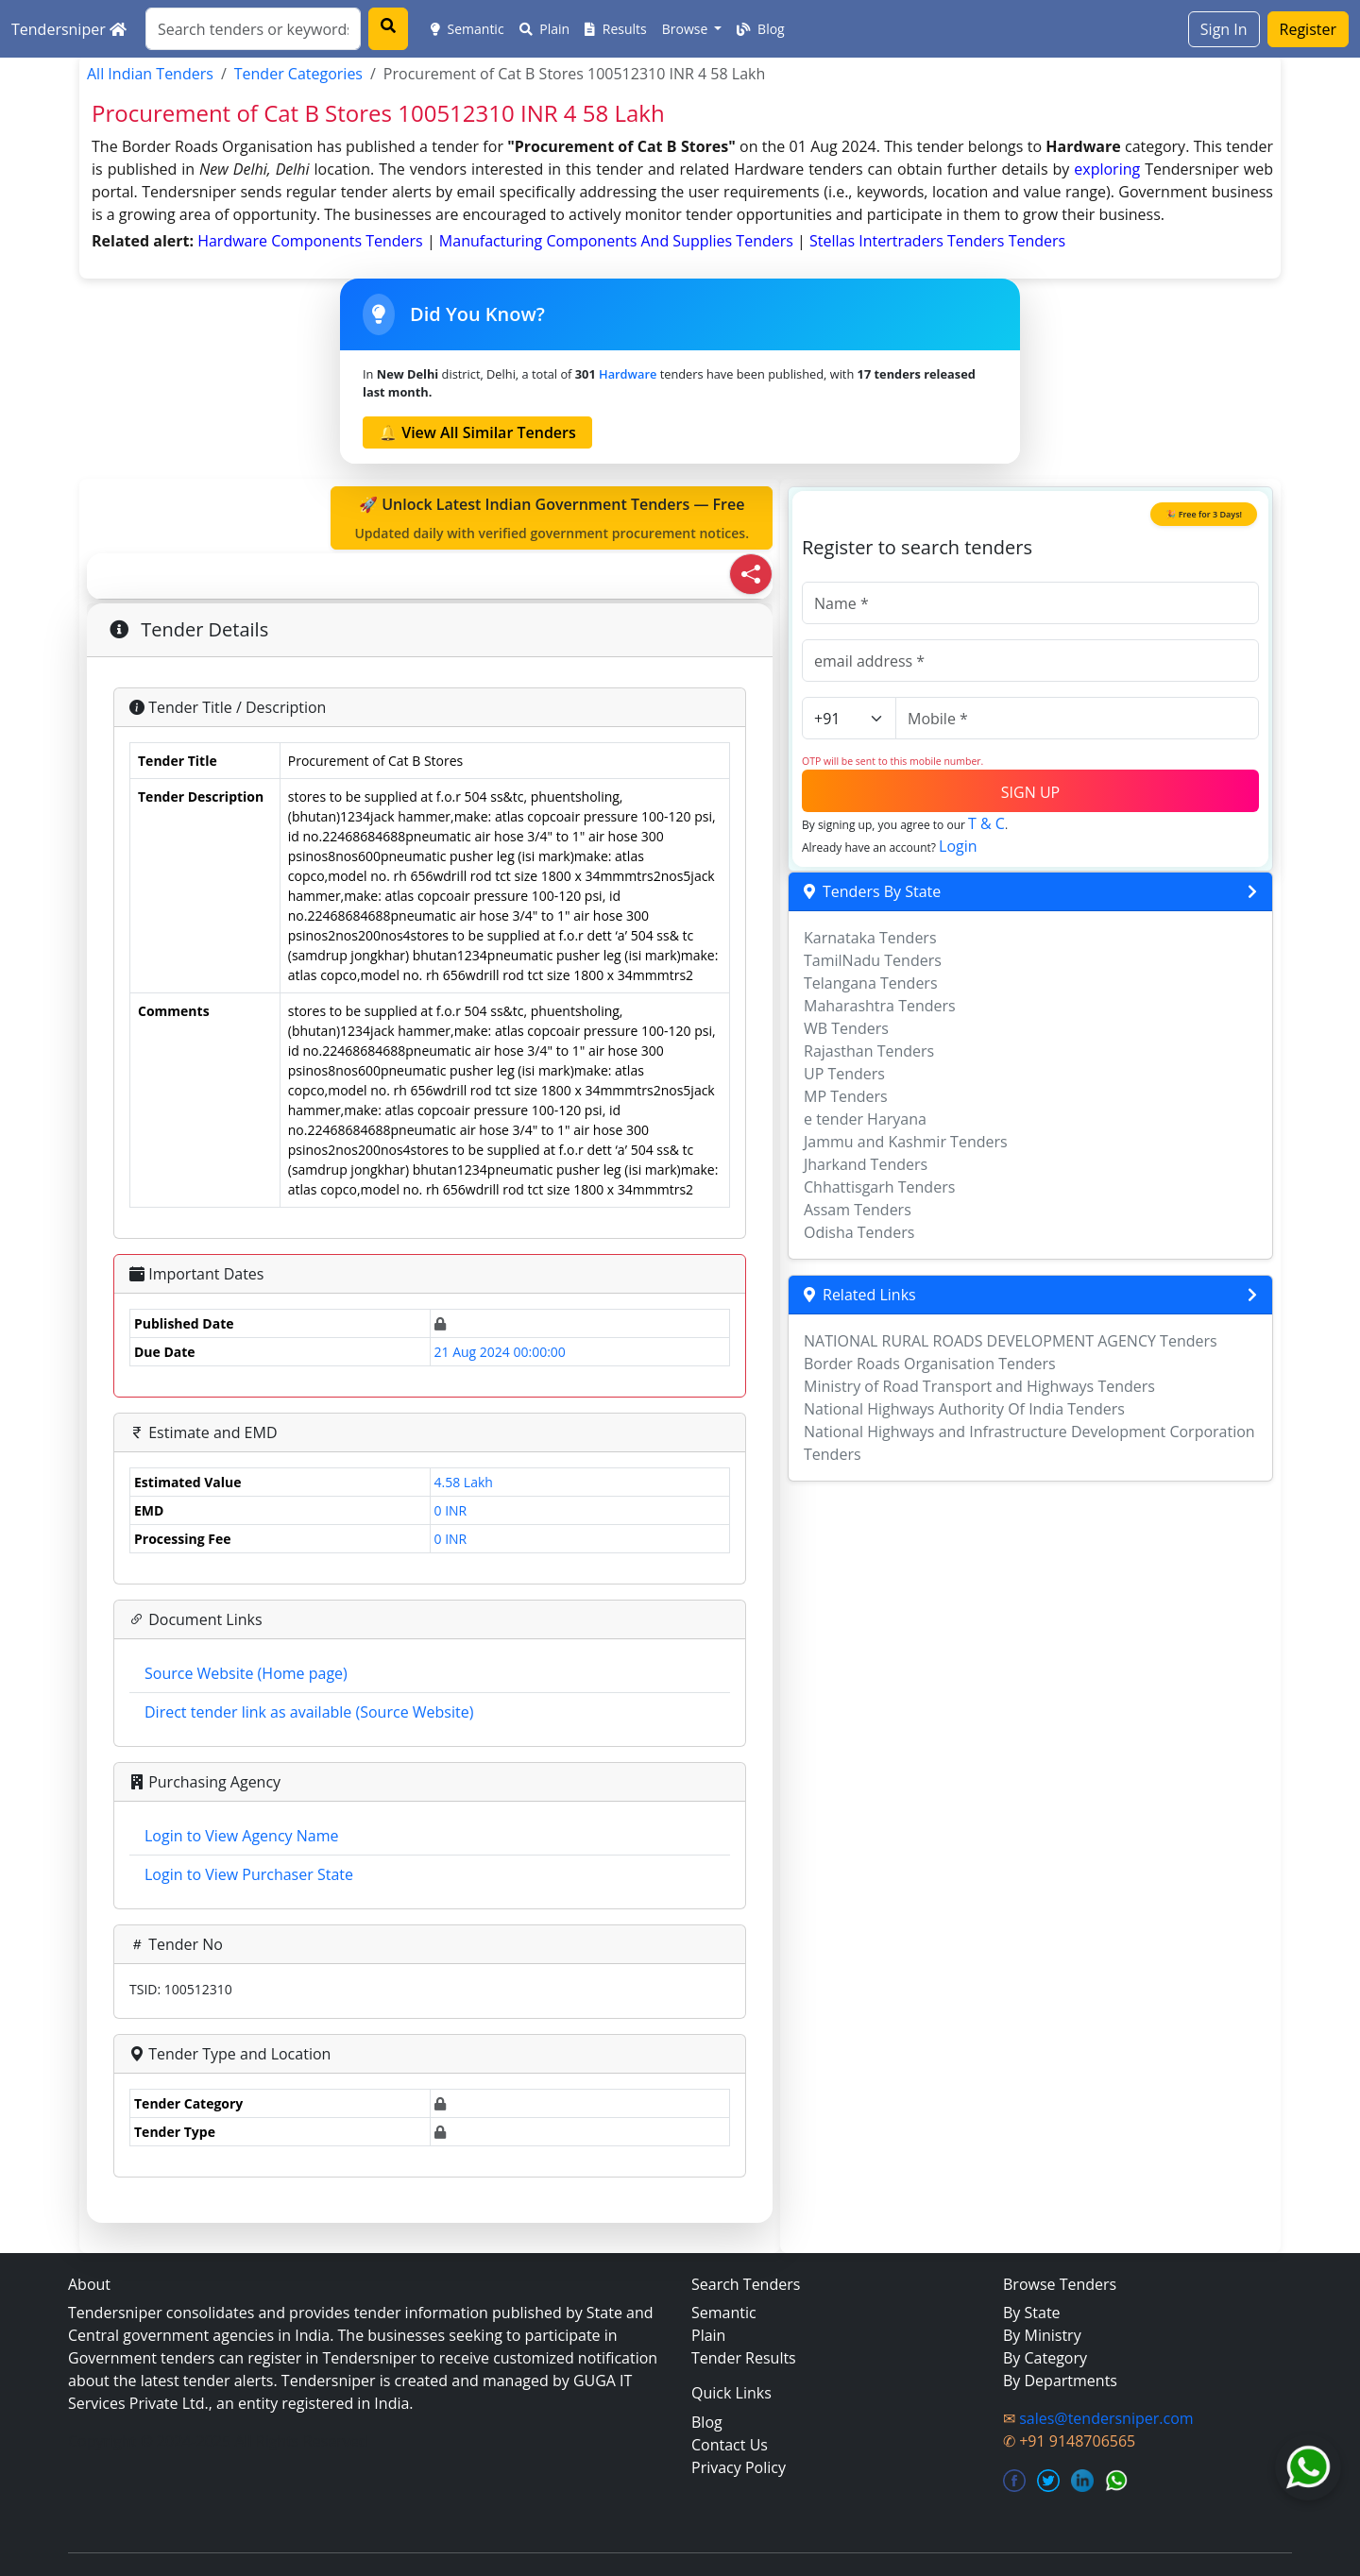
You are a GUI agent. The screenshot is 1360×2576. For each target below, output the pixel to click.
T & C (986, 823)
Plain (544, 29)
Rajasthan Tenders (869, 1051)
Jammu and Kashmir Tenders (906, 1141)
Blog (760, 29)
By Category (1045, 2357)
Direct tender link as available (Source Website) (308, 1712)
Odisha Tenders (859, 1232)
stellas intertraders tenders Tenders (937, 240)
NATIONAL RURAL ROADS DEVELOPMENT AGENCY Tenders (1010, 1340)
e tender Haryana (865, 1119)
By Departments (1060, 2380)
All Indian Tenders (150, 73)
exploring (1107, 169)
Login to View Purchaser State (248, 1874)
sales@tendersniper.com (1106, 2418)
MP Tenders (846, 1096)
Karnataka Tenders (870, 937)
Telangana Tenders (871, 983)
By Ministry (1042, 2335)
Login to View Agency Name (241, 1835)
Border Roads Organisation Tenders (930, 1363)
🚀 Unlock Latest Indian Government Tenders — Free (551, 518)
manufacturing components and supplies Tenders (618, 240)
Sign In (1224, 29)
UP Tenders (844, 1073)
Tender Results (743, 2357)
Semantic (467, 29)
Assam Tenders (857, 1209)
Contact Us (729, 2444)
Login (958, 846)
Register (1308, 29)
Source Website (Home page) (246, 1673)
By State (1032, 2312)
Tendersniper (69, 29)
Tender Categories (298, 73)
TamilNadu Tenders (873, 960)
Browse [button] (686, 29)
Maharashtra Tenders (880, 1005)
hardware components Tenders (312, 240)
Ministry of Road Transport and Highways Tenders (979, 1386)
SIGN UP (1030, 792)
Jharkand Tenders (865, 1164)
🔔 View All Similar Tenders (477, 432)
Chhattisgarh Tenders (879, 1187)
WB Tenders (846, 1028)
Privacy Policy (738, 2467)
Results (616, 29)
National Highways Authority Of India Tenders (964, 1408)
